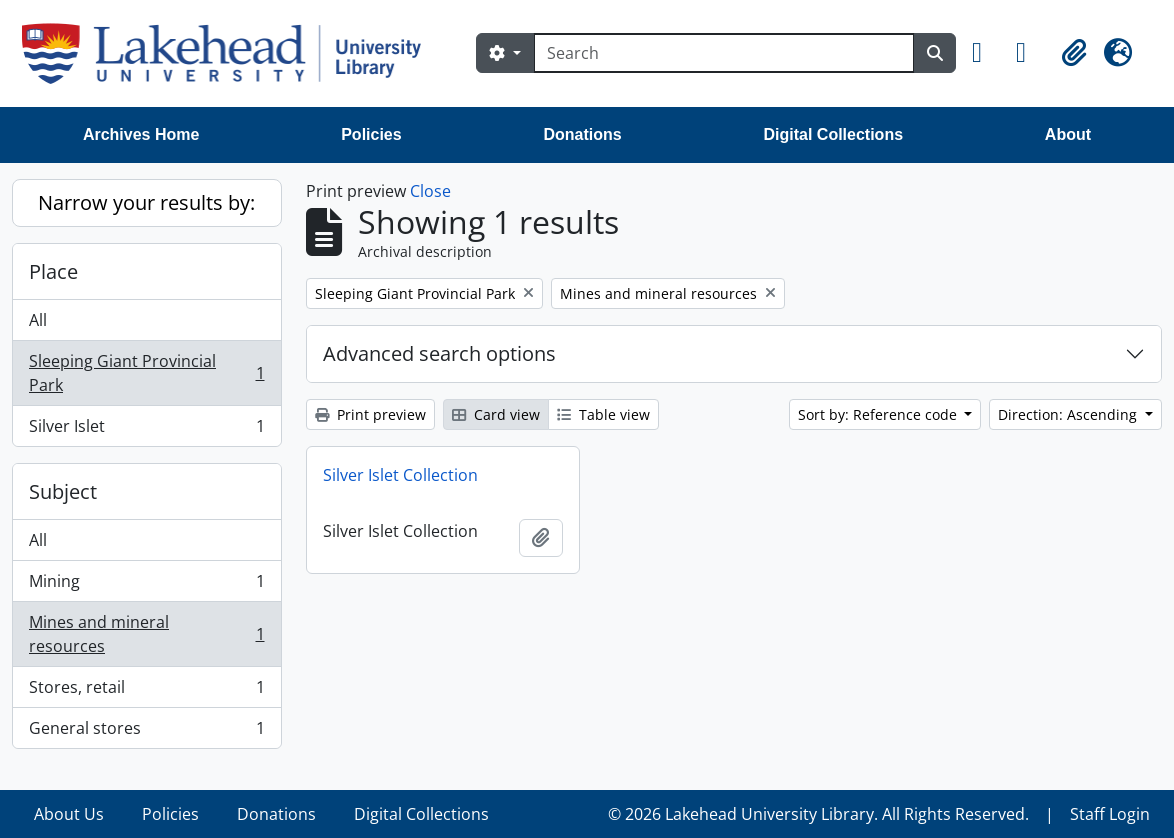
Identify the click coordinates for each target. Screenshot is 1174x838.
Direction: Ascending (1069, 414)
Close (430, 191)
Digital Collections (833, 134)
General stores (146, 732)
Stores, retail (146, 691)
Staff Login (1110, 814)
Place (53, 271)
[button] (986, 53)
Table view (603, 414)
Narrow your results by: (146, 202)
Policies (371, 134)
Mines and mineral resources (146, 634)
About (1068, 134)
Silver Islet (146, 430)
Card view (496, 414)
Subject (63, 491)
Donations (582, 134)
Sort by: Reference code (879, 414)
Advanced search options (439, 353)
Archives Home (141, 134)
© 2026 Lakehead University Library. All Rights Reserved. (818, 814)
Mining (146, 585)
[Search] (724, 53)
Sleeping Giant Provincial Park (146, 373)
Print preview (370, 414)
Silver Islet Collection (400, 475)
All (38, 320)
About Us (69, 814)
